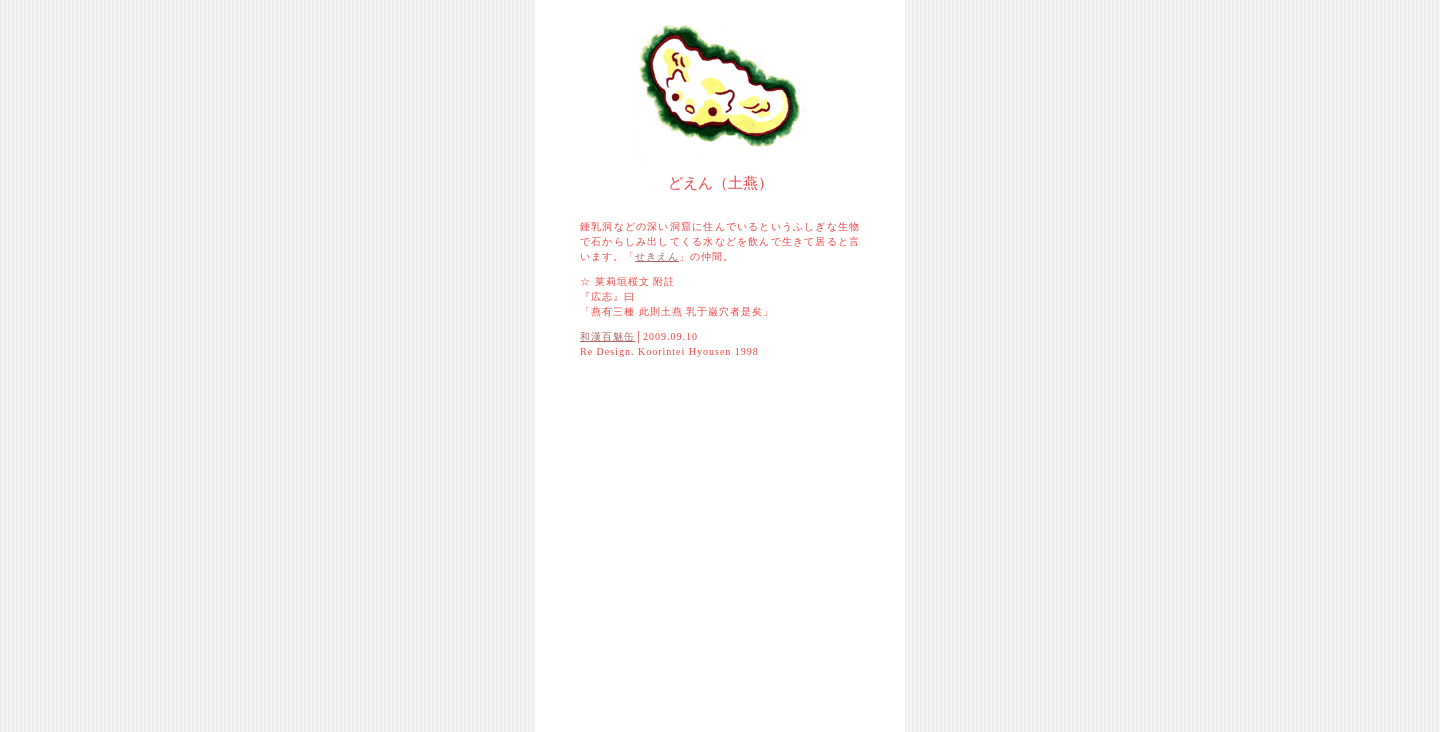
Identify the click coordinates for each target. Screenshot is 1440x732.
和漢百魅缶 (607, 336)
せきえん (657, 256)
